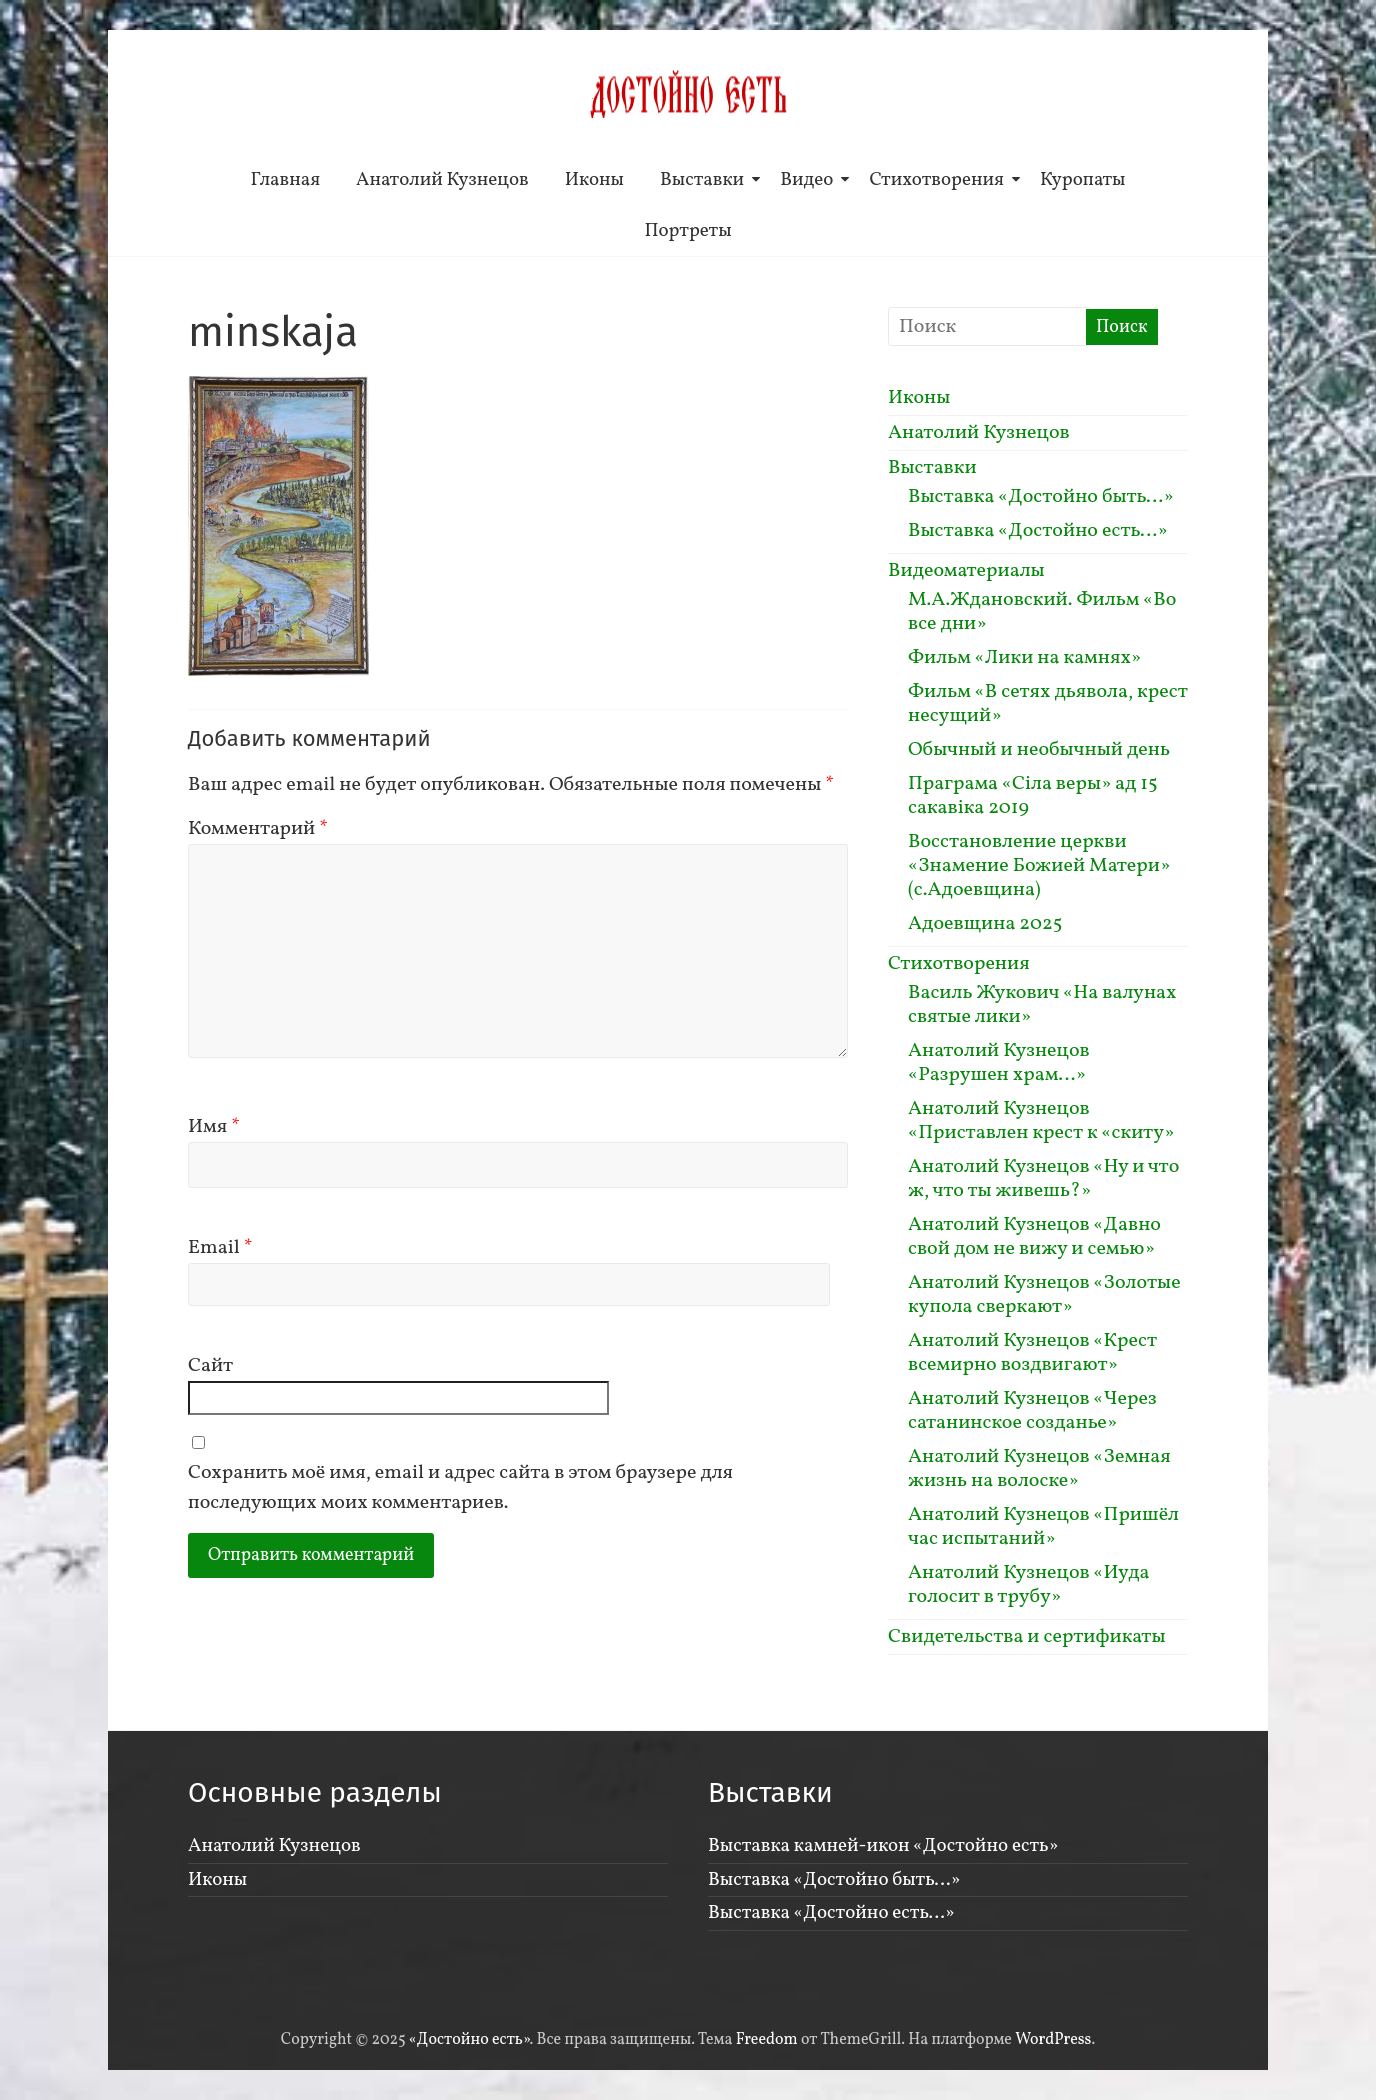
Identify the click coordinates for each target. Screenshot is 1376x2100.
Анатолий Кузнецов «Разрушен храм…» (999, 1063)
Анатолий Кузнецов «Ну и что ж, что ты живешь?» (1043, 1179)
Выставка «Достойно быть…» (1041, 497)
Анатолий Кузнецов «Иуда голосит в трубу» (1029, 1585)
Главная (286, 180)
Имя (214, 1127)
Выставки (702, 180)
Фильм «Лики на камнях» (1024, 658)
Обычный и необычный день (1039, 750)
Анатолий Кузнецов (442, 180)
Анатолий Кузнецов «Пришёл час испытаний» (1043, 1527)
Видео (806, 180)
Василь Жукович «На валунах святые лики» (1042, 1005)
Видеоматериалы (966, 571)
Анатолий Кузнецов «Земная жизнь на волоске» (1039, 1469)
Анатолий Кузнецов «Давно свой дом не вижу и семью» (1034, 1237)
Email (220, 1248)
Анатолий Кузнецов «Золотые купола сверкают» (1044, 1295)
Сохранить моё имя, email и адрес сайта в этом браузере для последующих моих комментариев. (460, 1488)
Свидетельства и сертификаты (1027, 1637)
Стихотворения (936, 180)
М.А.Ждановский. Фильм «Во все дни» (1042, 612)
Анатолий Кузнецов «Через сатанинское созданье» (1032, 1411)
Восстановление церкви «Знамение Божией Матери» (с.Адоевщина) (1039, 866)
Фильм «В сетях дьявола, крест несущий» (1048, 704)
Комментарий (258, 829)
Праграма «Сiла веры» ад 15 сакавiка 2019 (1033, 796)
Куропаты (1082, 180)
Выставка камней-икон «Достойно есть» (883, 1846)
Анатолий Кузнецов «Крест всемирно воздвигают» (1032, 1353)
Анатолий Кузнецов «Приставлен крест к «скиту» (1041, 1121)
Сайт (210, 1366)
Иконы (594, 180)
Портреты (687, 231)
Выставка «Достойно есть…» (1038, 531)
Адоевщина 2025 (985, 924)
